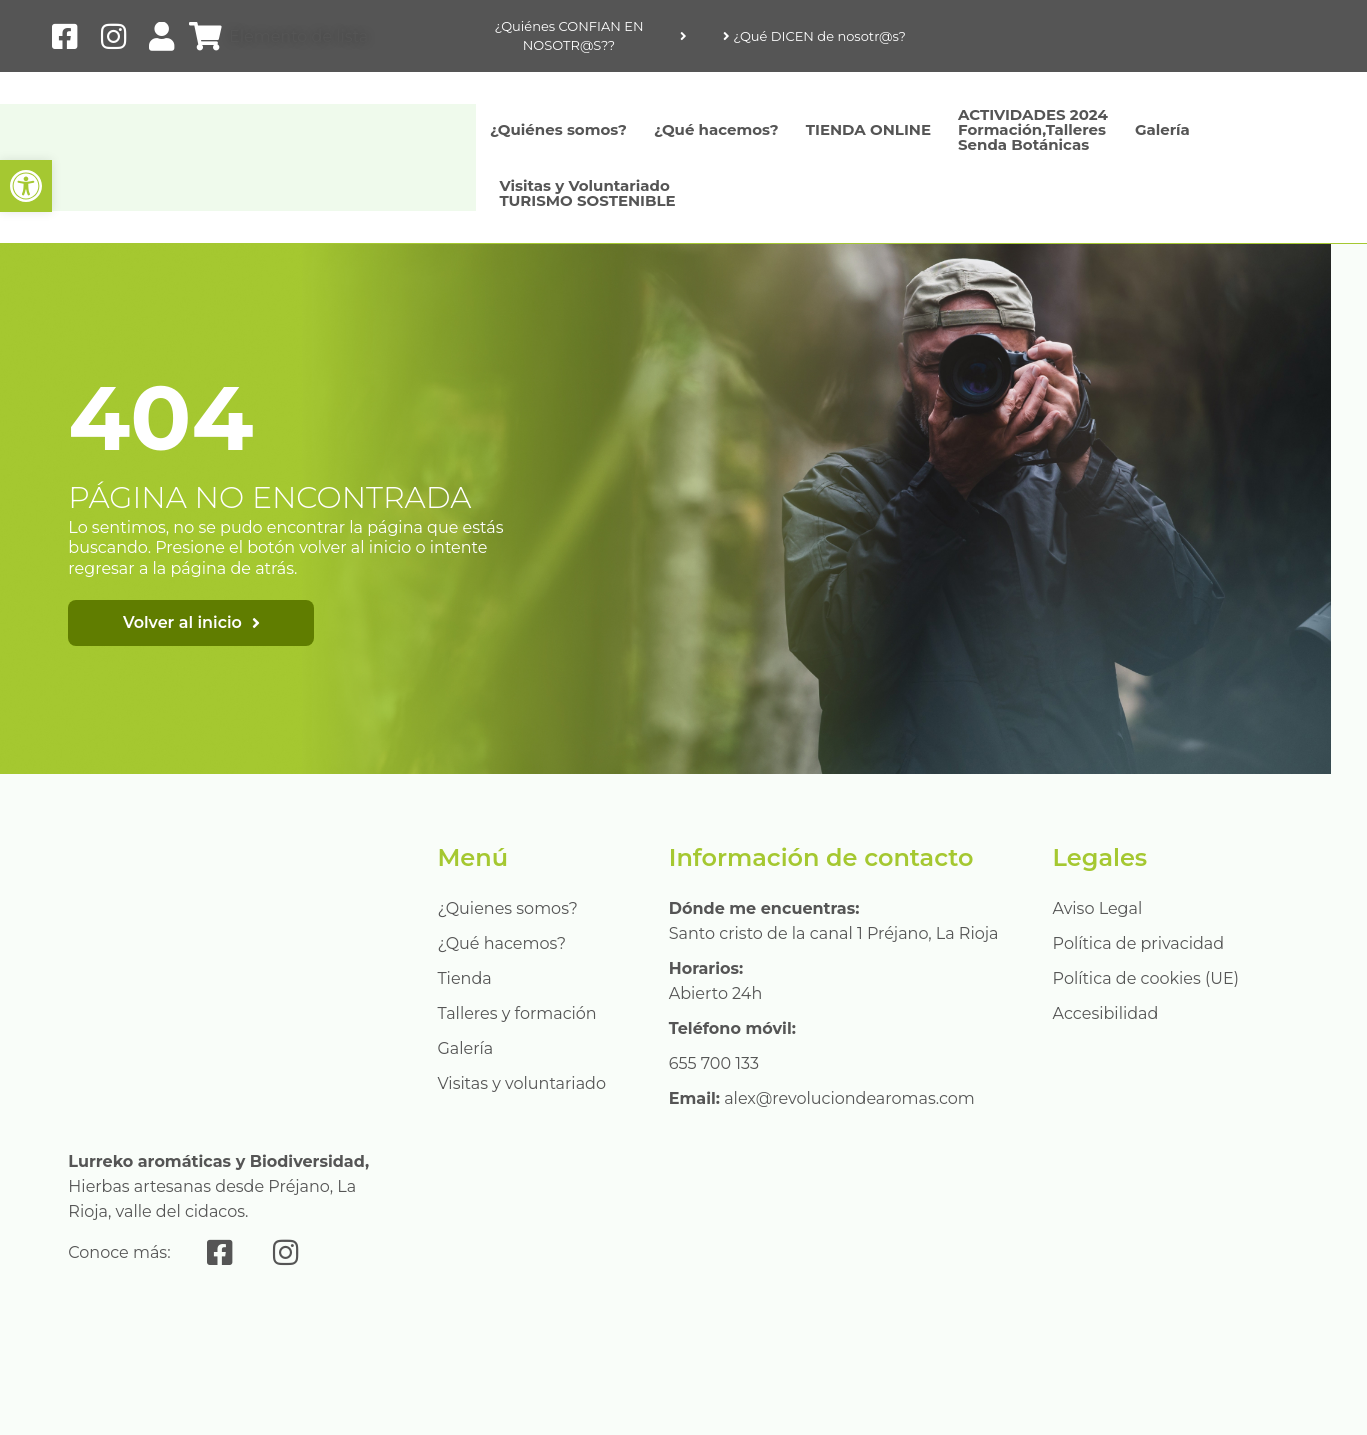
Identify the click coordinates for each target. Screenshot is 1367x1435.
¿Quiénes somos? (558, 129)
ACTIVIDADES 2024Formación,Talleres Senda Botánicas (1033, 129)
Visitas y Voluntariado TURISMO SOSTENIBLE (587, 193)
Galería (1162, 129)
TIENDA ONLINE (868, 129)
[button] (26, 186)
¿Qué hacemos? (716, 129)
